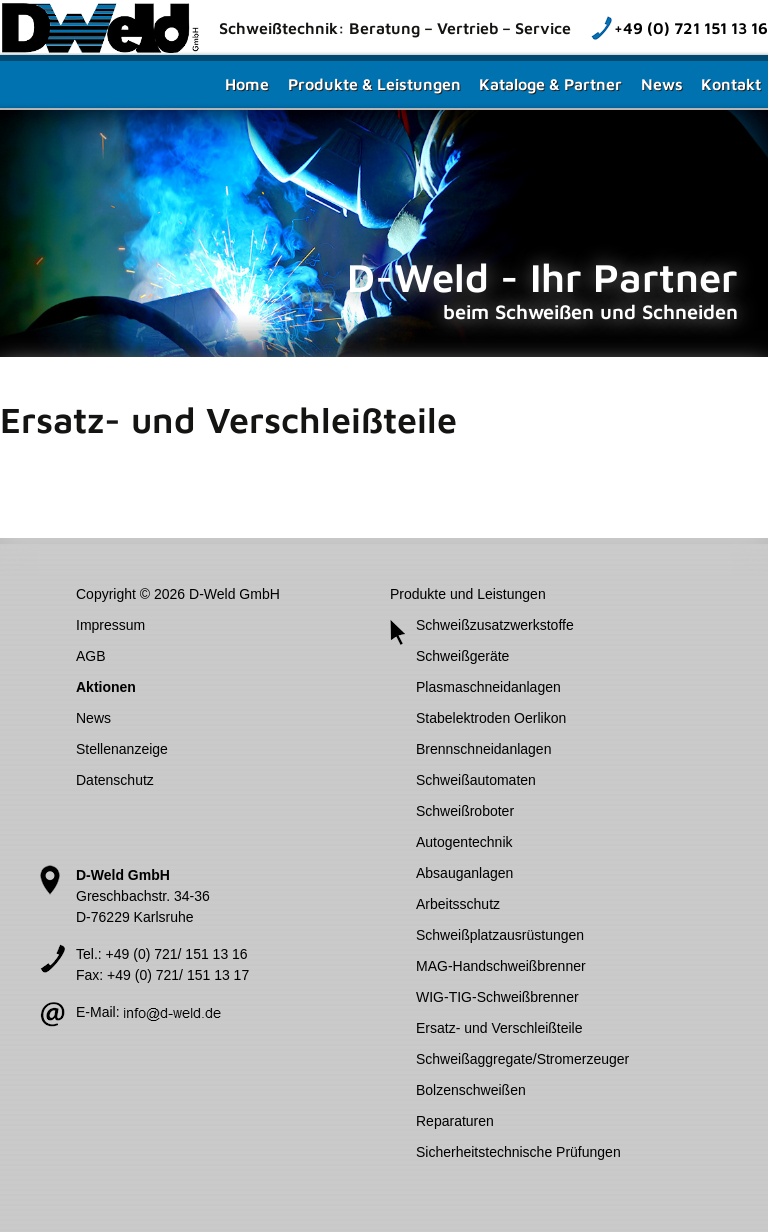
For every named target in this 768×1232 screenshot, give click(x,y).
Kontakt (731, 84)
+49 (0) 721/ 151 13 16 (177, 954)
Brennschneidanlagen (483, 749)
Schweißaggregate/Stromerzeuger (522, 1059)
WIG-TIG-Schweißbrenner (497, 997)
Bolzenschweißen (471, 1090)
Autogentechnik (464, 842)
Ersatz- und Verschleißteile (499, 1028)
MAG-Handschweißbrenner (501, 966)
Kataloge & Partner (550, 84)
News (662, 84)
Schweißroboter (465, 811)
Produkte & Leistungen (374, 84)
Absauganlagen (464, 873)
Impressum (110, 625)
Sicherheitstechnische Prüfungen (518, 1152)
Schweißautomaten (476, 780)
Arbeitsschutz (458, 904)
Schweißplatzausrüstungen (500, 935)
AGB (91, 656)
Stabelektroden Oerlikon (491, 718)
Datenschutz (115, 780)
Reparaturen (455, 1121)
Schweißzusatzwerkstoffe (495, 625)
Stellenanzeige (122, 749)
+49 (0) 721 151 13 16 (691, 28)
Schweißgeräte (462, 656)
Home (247, 84)
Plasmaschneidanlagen (488, 687)
